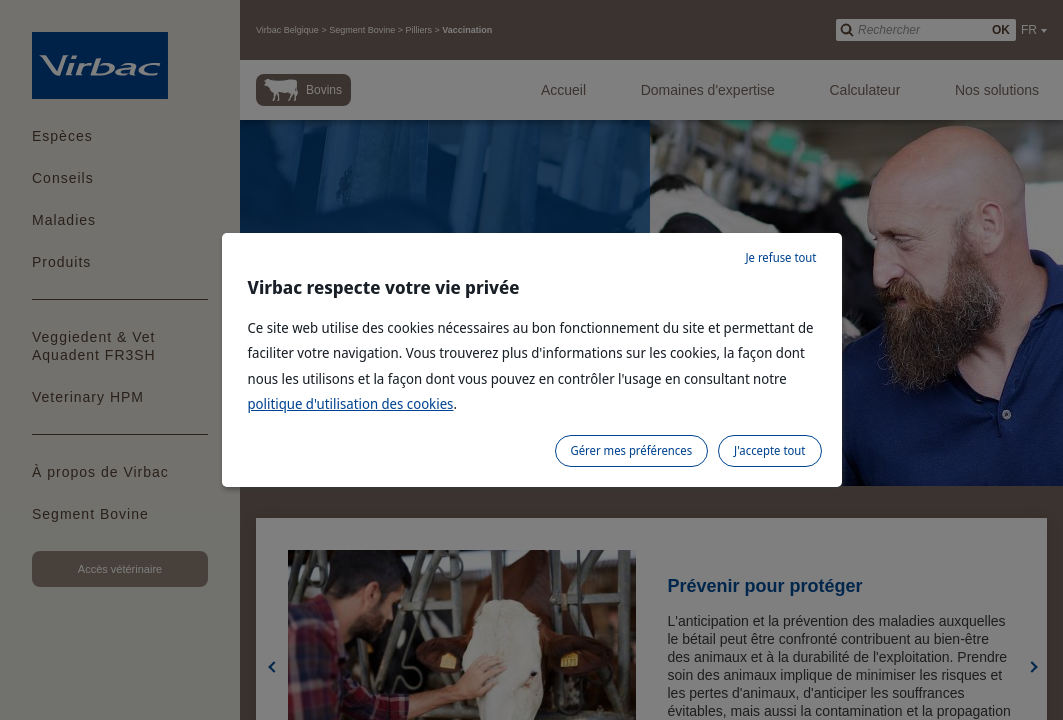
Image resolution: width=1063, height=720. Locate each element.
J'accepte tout (769, 450)
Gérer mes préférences (632, 450)
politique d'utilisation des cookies (351, 403)
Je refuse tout (780, 257)
